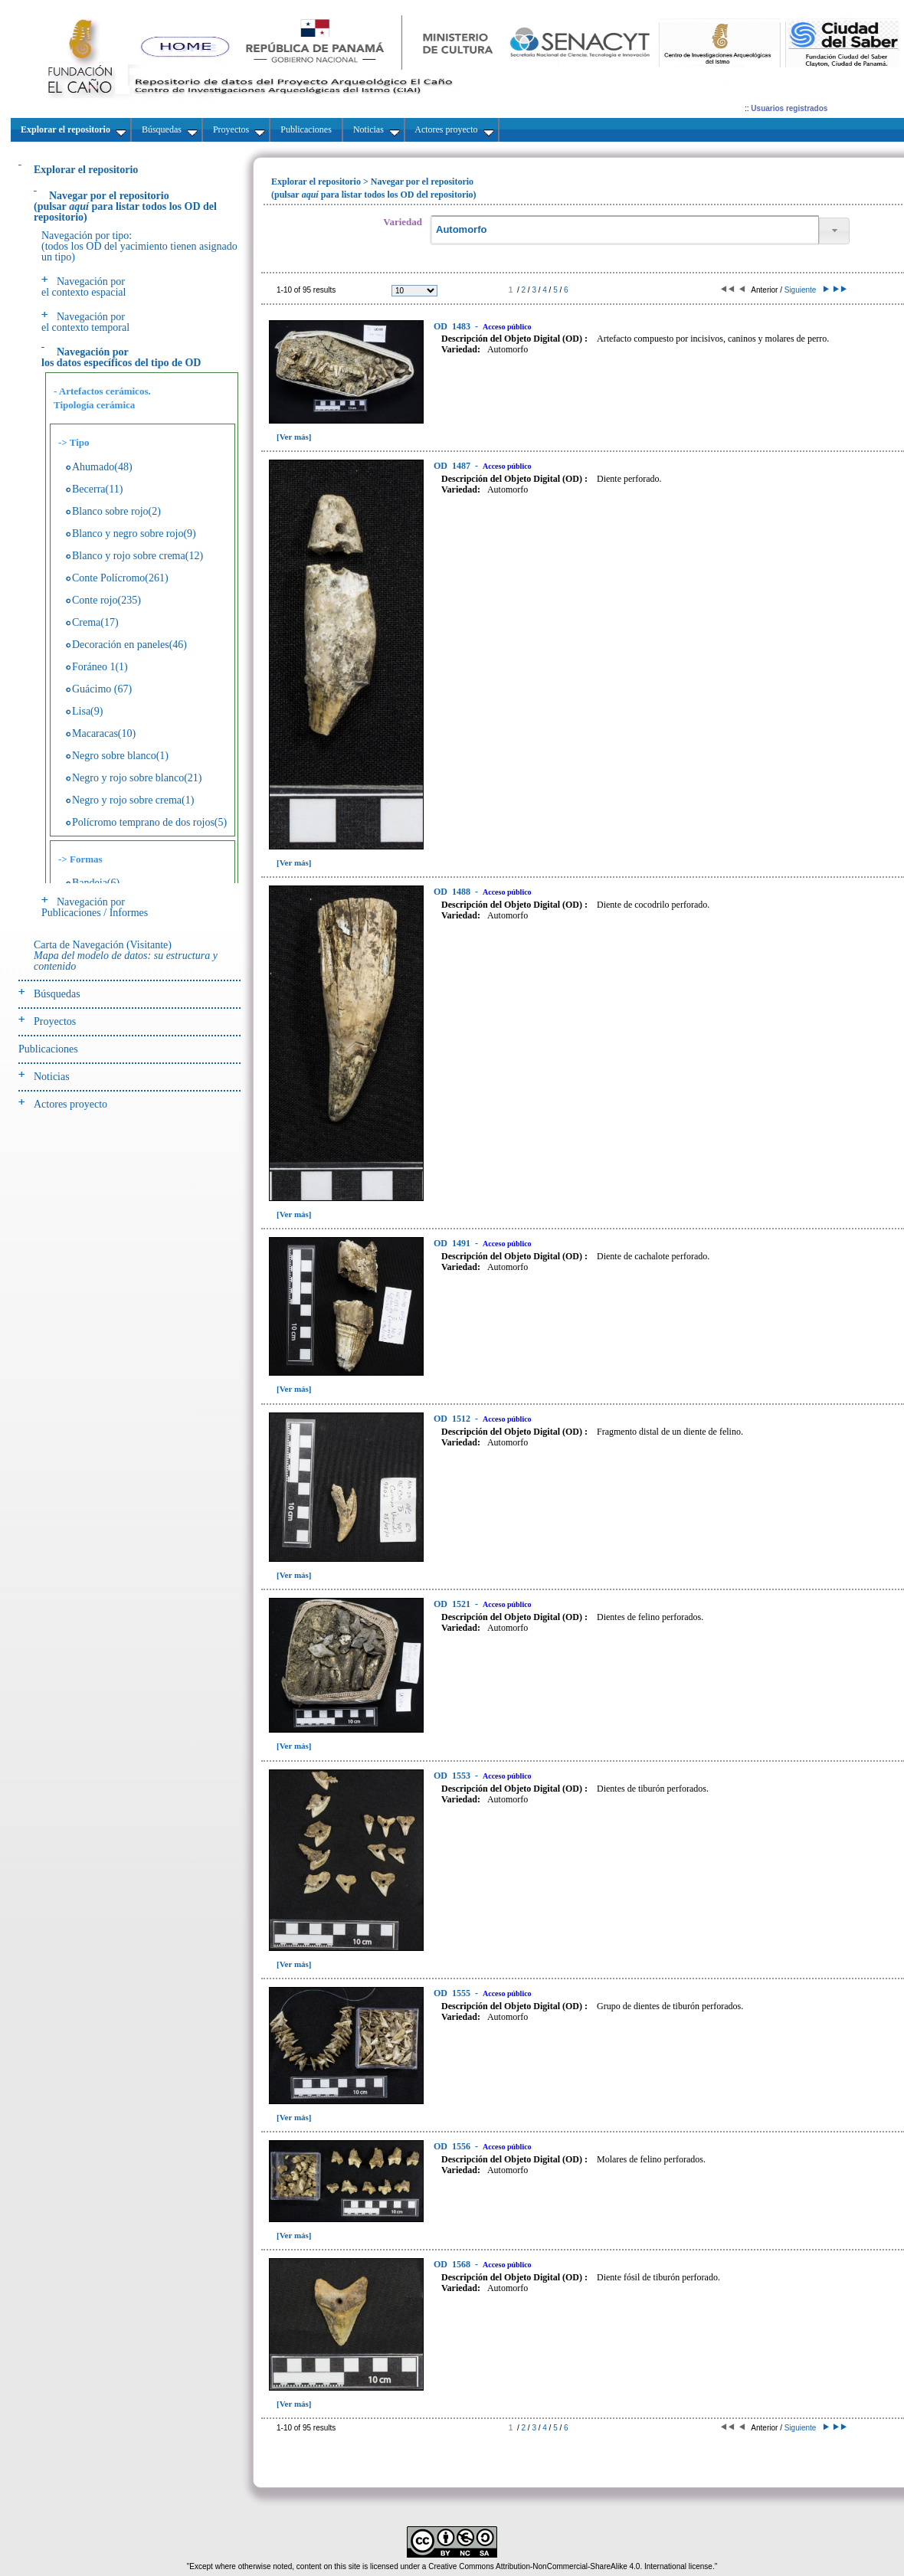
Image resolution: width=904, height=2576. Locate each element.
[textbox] (624, 230)
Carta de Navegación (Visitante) (126, 955)
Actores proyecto (70, 1104)
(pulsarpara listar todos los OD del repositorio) (125, 206)
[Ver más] (294, 436)
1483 (453, 326)
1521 (453, 1604)
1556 (453, 2146)
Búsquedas (57, 994)
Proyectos (55, 1021)
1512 (453, 1418)
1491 (453, 1243)
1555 (453, 1993)
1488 (453, 891)
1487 (453, 465)
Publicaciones (48, 1049)
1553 (453, 1775)
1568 (453, 2264)
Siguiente (805, 290)
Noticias (52, 1076)
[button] (834, 231)
